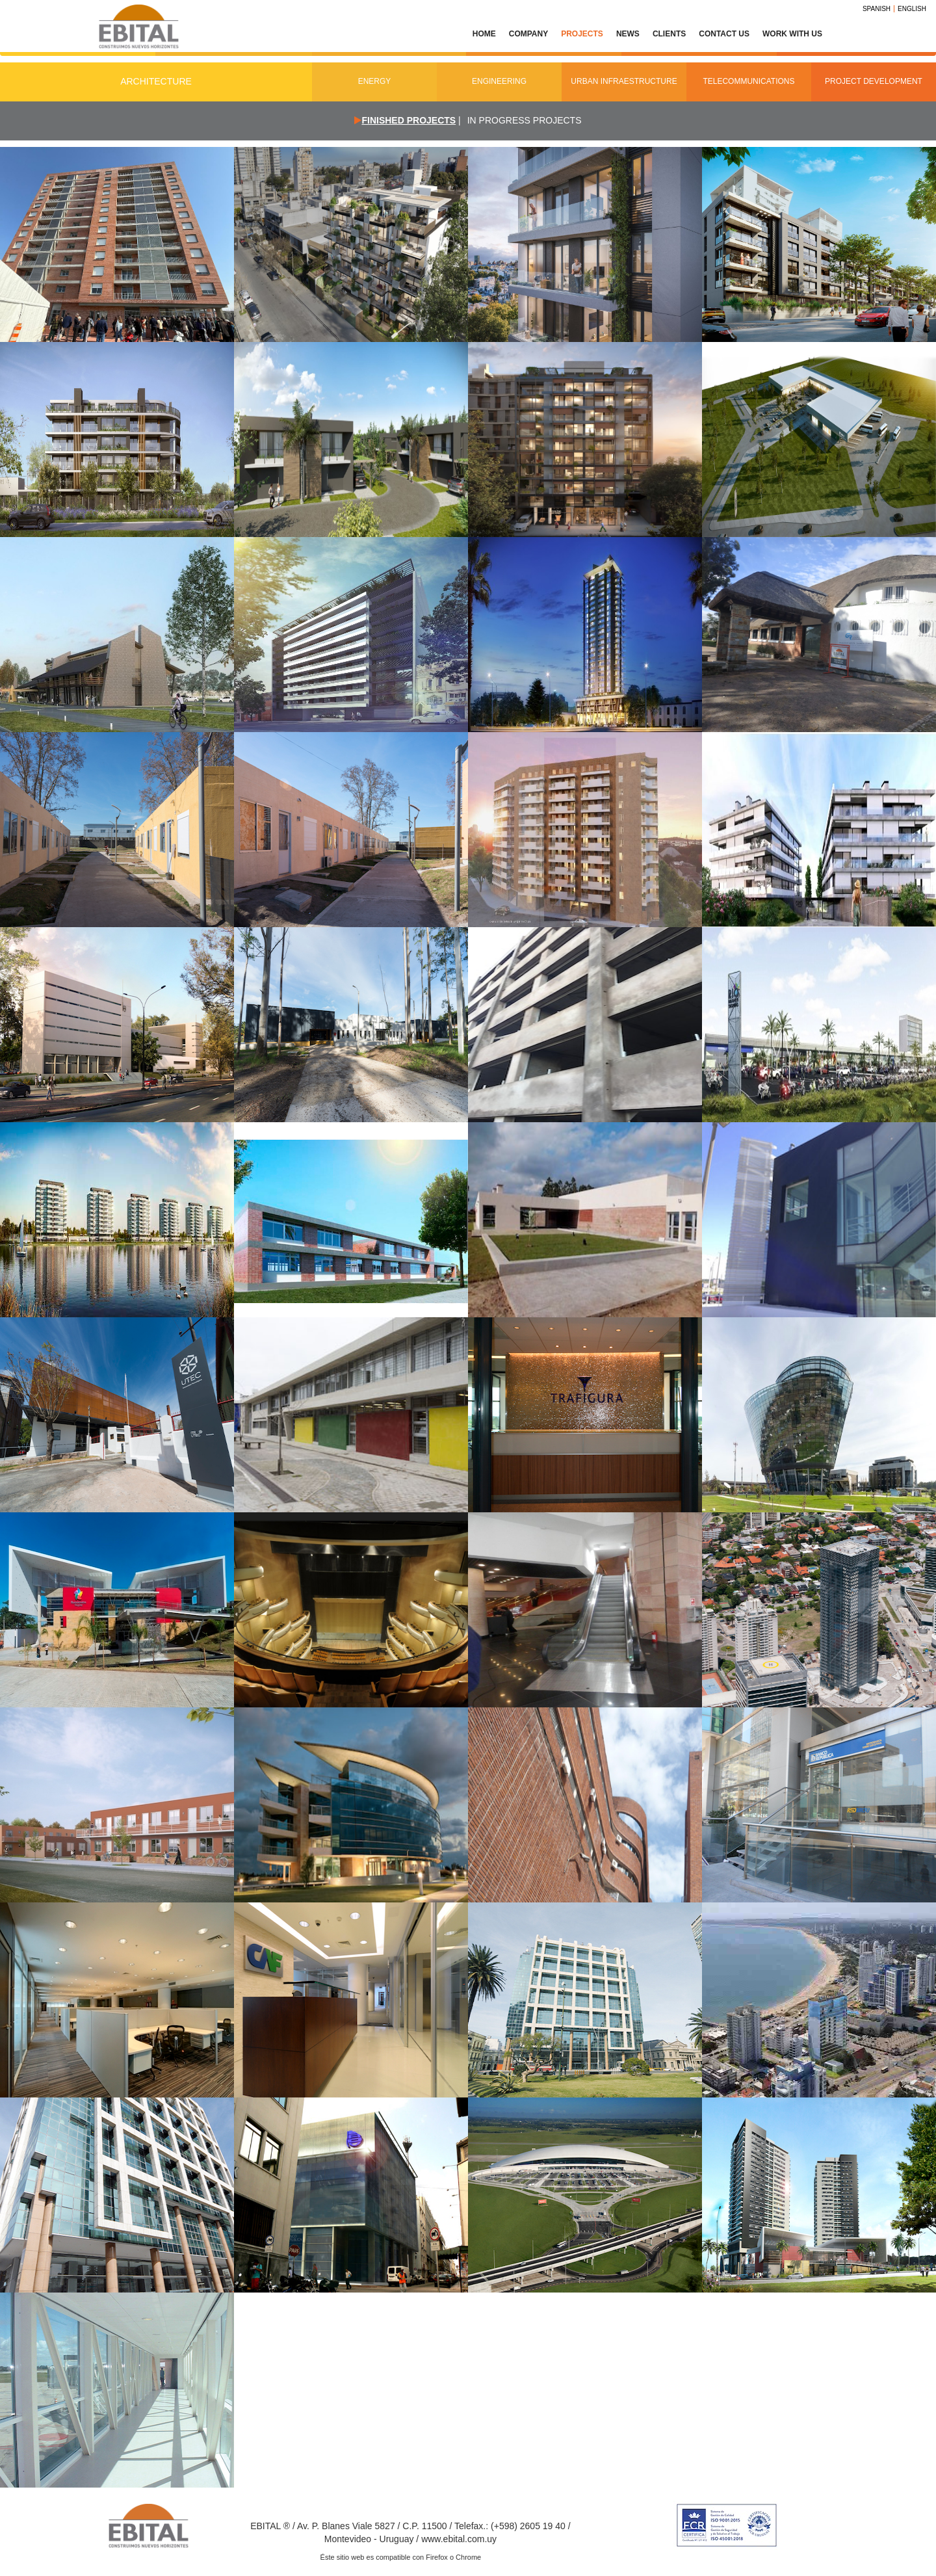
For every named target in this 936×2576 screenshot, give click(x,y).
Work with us (792, 33)
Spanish (876, 8)
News (628, 33)
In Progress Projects (524, 120)
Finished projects (408, 120)
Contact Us (724, 33)
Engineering (499, 81)
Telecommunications (748, 81)
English (912, 8)
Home (484, 33)
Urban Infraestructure (624, 81)
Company (528, 33)
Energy (374, 81)
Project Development (873, 81)
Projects (582, 33)
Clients (669, 33)
